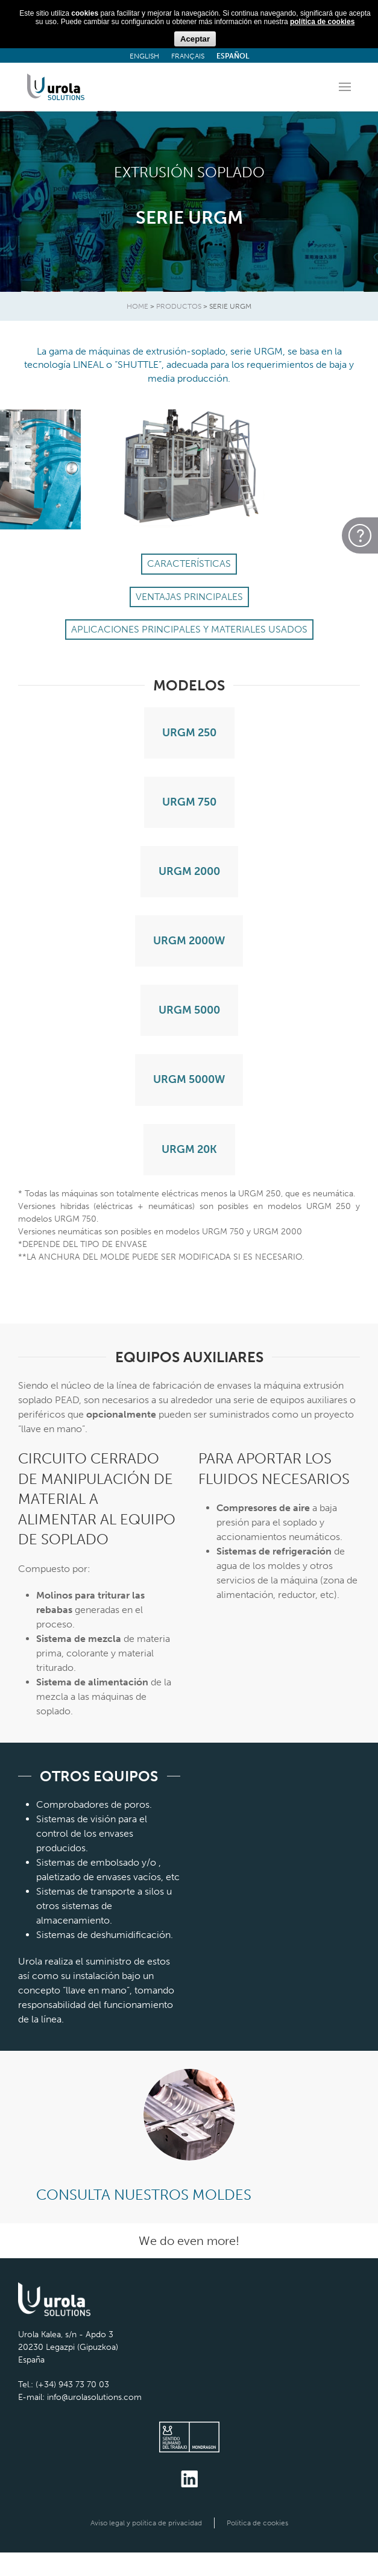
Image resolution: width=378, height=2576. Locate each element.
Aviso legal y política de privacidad (146, 2523)
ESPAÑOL (232, 56)
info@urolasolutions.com (94, 2397)
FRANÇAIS (187, 56)
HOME (137, 306)
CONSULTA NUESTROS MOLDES (143, 2194)
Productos (178, 306)
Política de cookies (257, 2523)
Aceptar (195, 38)
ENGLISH (144, 56)
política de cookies (322, 21)
